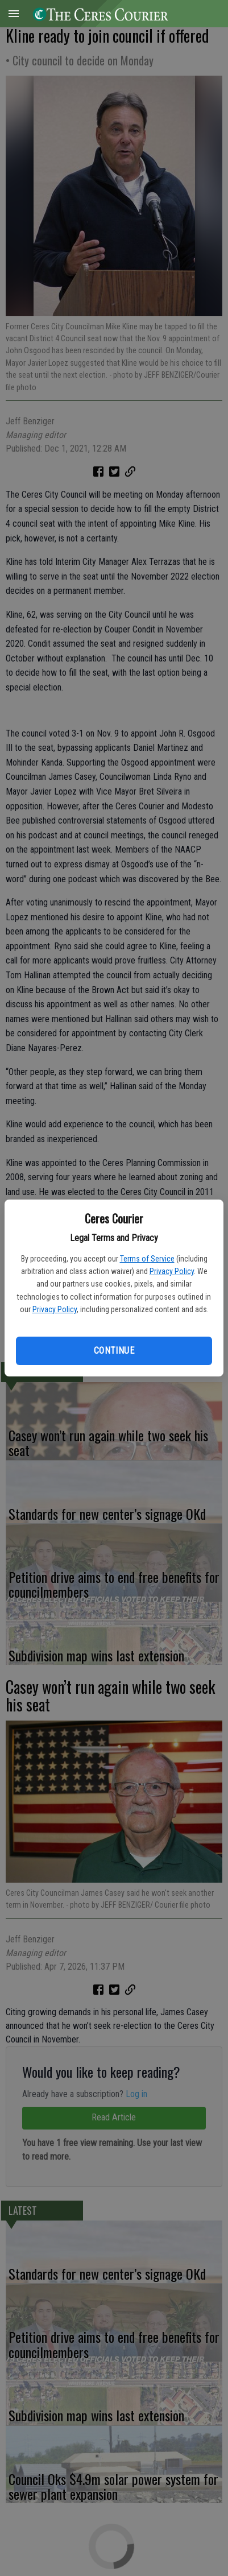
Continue (114, 1350)
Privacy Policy (172, 1271)
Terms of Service (147, 1258)
